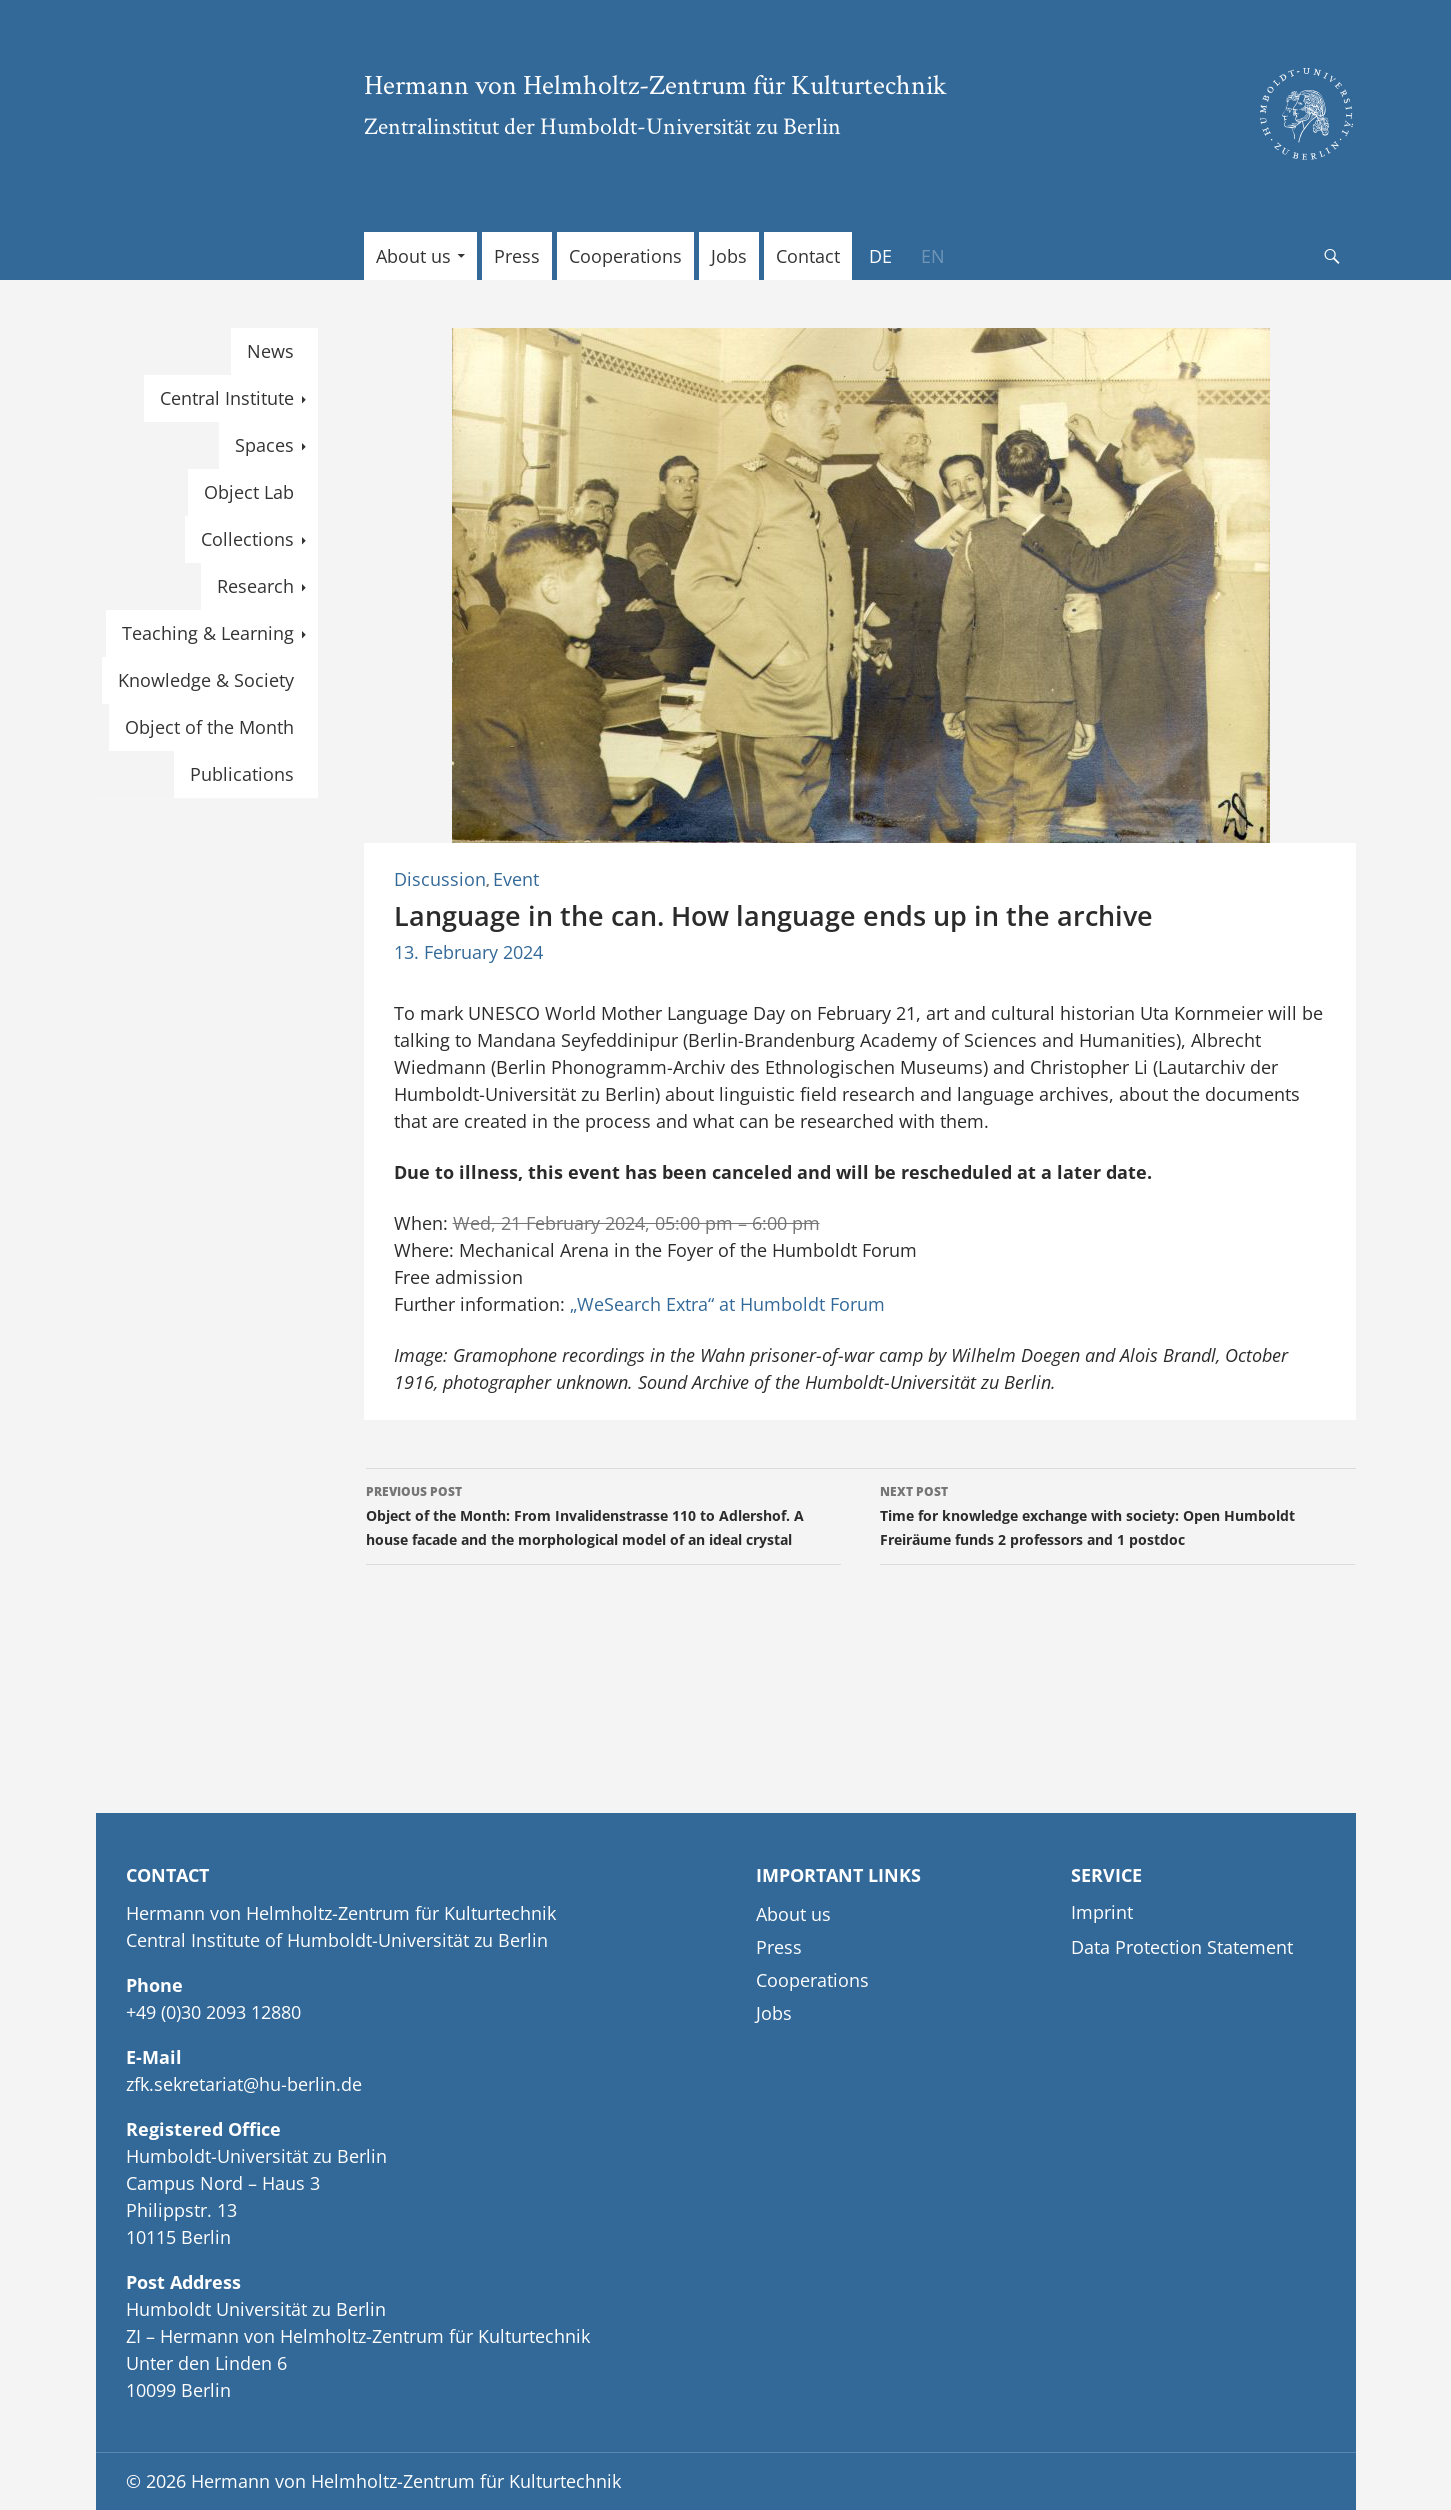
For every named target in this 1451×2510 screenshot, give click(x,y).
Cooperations (625, 256)
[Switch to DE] (880, 256)
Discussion (440, 879)
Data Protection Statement (1182, 1947)
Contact (808, 256)
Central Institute (227, 398)
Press (517, 256)
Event (516, 879)
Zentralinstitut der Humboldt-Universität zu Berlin (602, 125)
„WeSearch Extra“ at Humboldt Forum (727, 1304)
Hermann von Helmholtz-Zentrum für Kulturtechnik (655, 84)
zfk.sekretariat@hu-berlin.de (244, 2084)
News (270, 351)
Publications (242, 774)
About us (413, 256)
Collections (247, 539)
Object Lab (249, 492)
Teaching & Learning (208, 633)
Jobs (729, 256)
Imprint (1102, 1912)
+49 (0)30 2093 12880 (213, 2012)
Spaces (264, 445)
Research (255, 586)
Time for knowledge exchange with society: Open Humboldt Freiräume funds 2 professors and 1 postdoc (1117, 1514)
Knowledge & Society (206, 680)
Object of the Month (209, 727)
